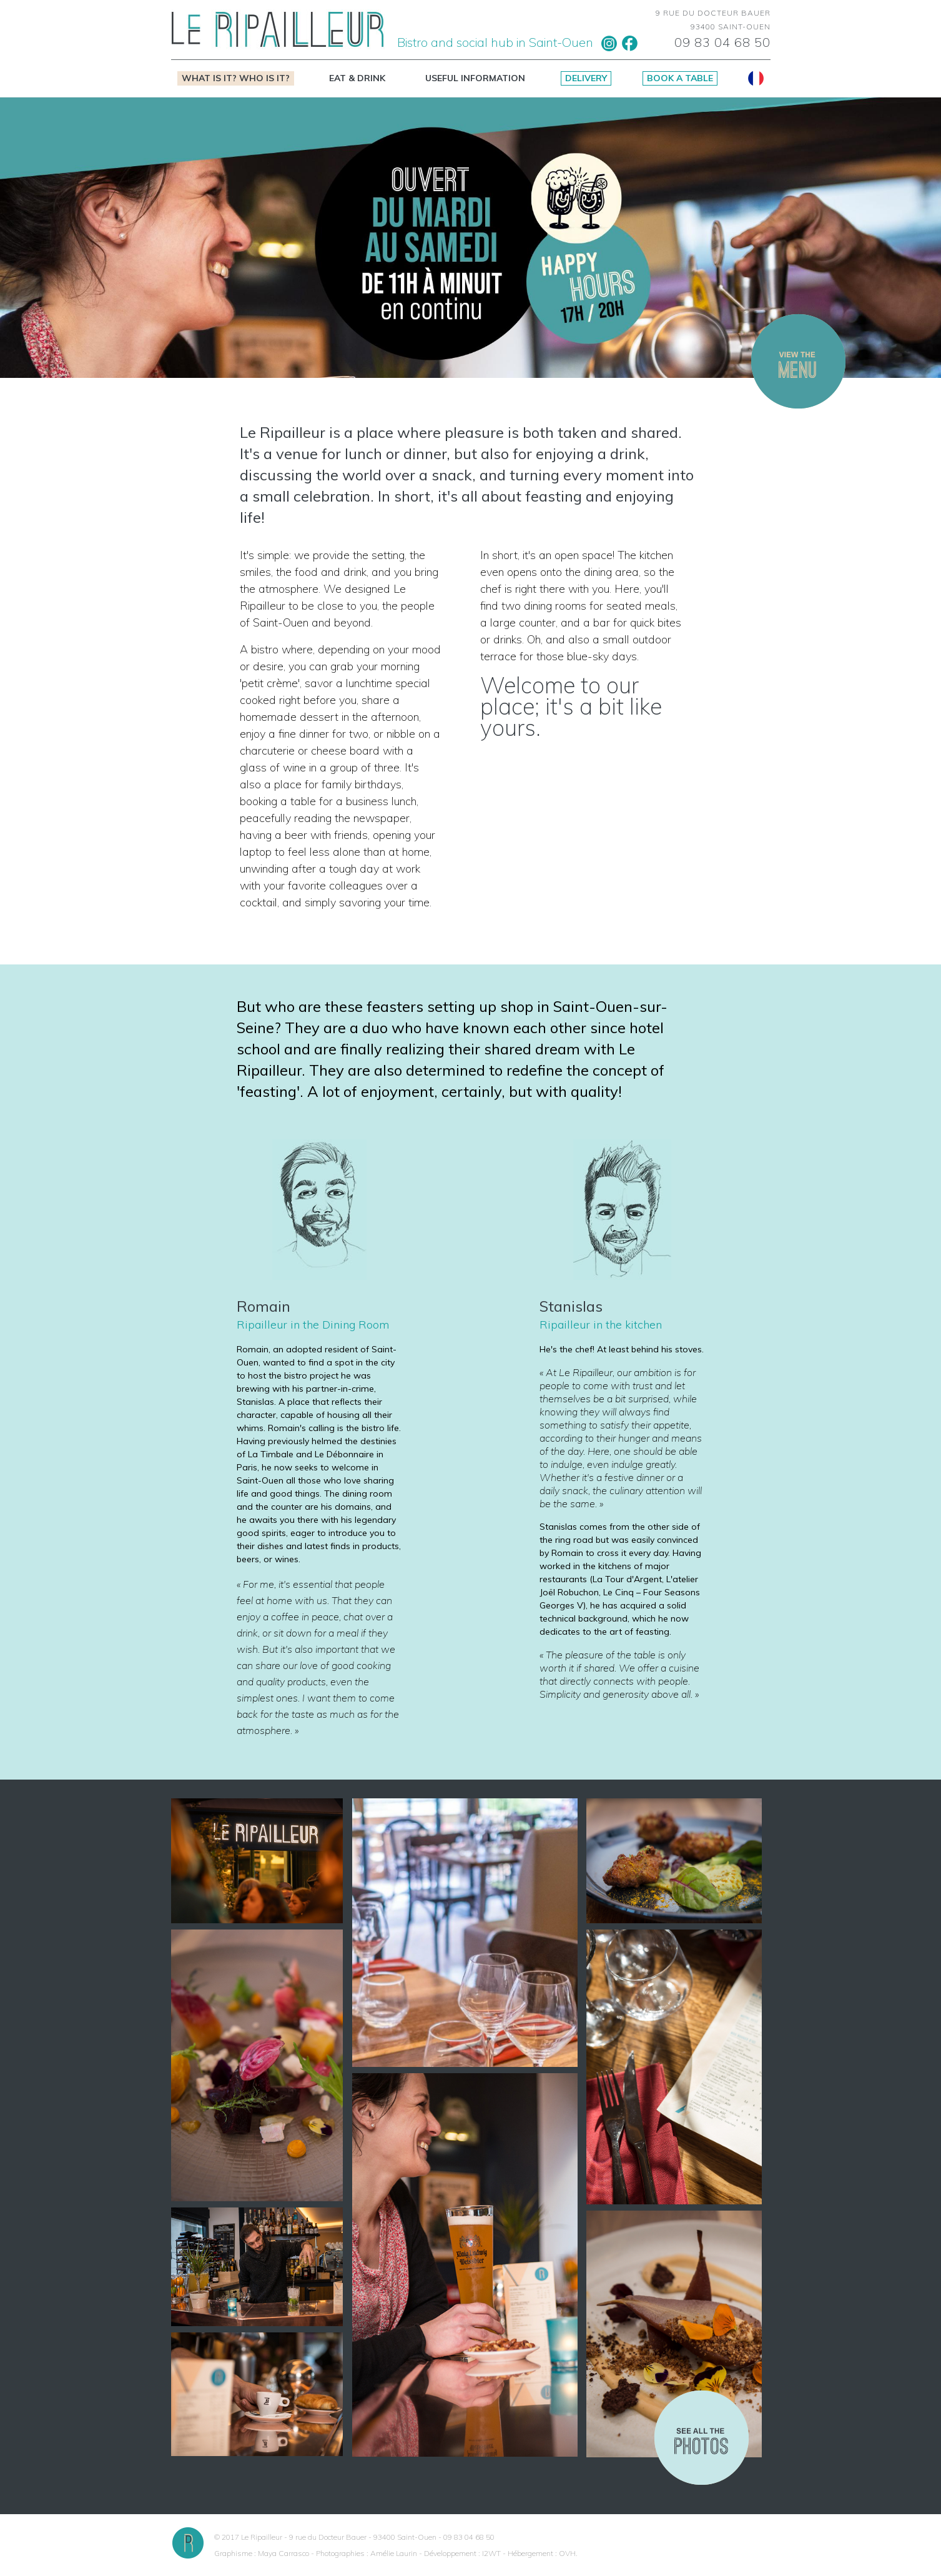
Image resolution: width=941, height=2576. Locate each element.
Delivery (586, 78)
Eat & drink (357, 78)
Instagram (609, 43)
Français (756, 78)
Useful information (475, 78)
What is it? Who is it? (236, 78)
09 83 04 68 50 (722, 42)
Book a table (680, 78)
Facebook (630, 43)
